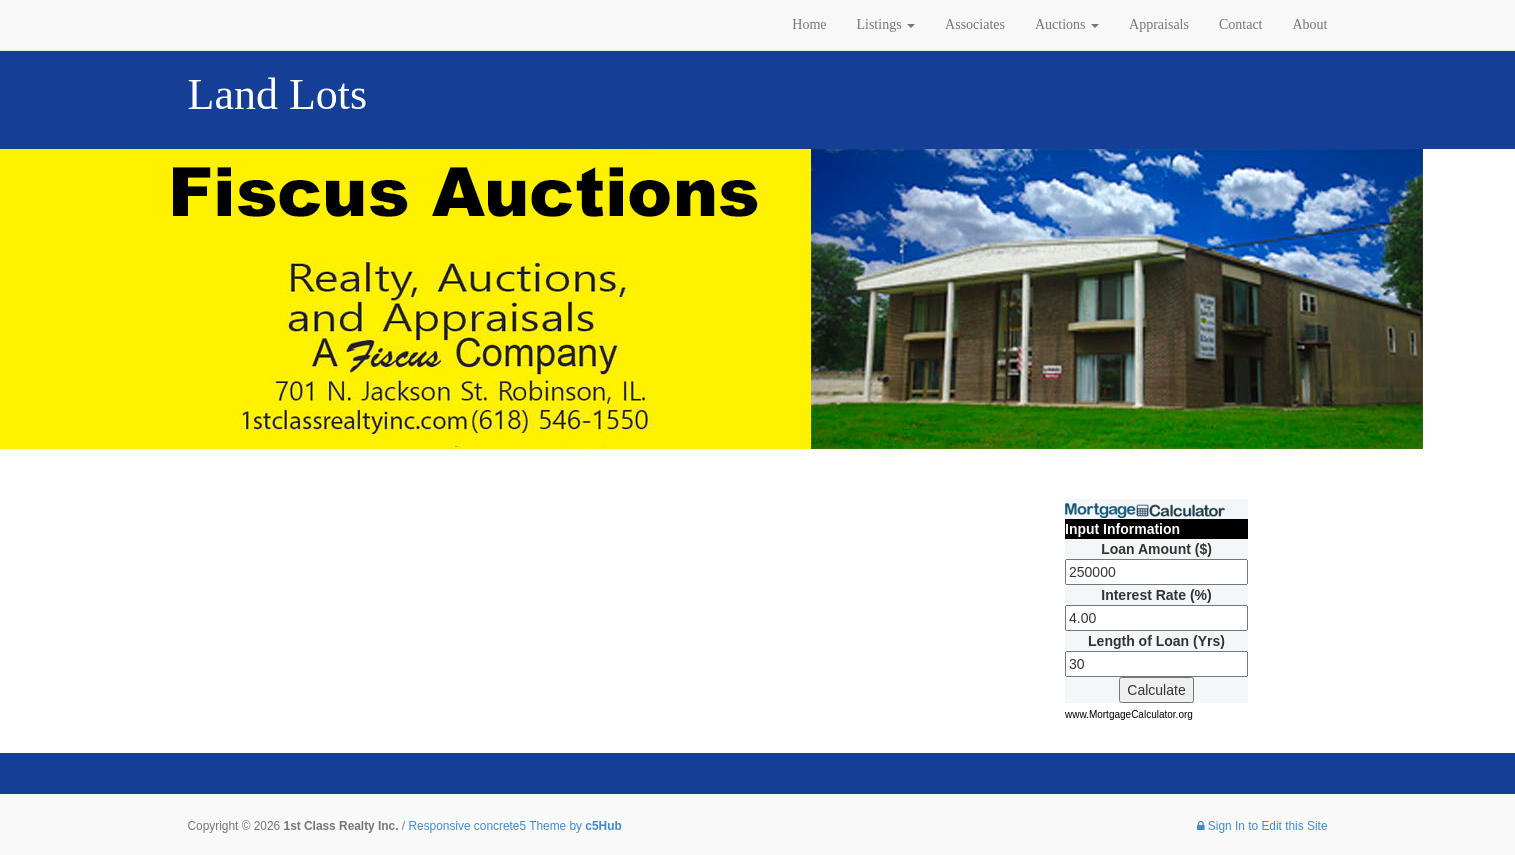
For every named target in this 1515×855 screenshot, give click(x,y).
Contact (1241, 24)
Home (809, 24)
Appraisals (1159, 24)
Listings (885, 24)
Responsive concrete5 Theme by (514, 826)
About (1310, 24)
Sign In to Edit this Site (1262, 826)
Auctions (1067, 24)
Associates (975, 24)
